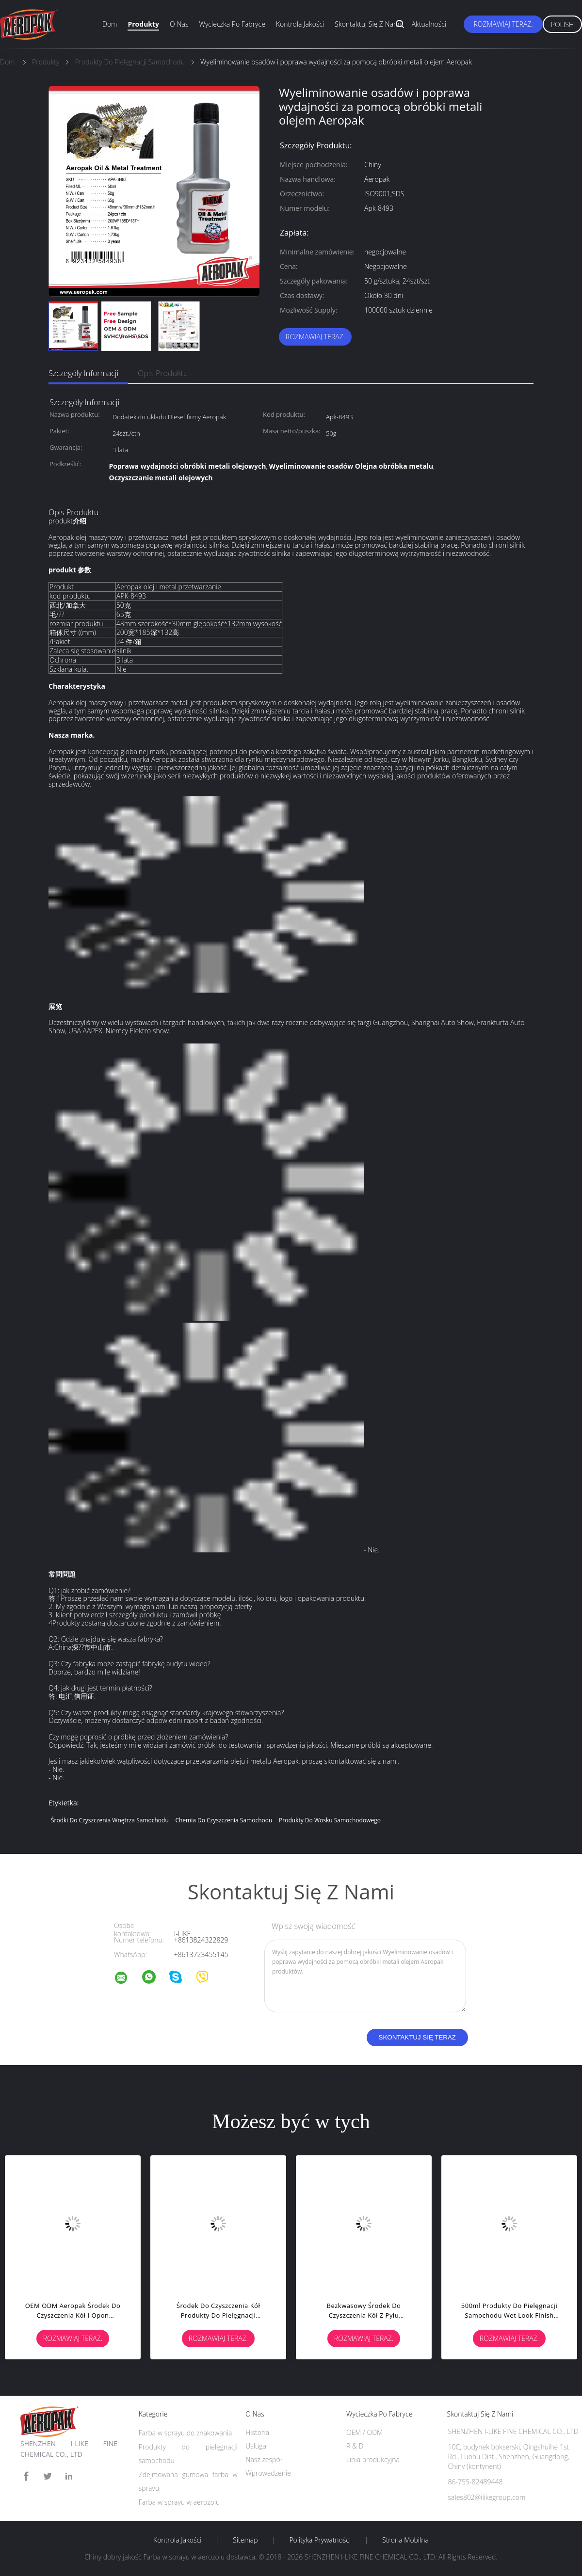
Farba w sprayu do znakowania (185, 2432)
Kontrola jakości (300, 24)
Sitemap (245, 2540)
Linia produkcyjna (373, 2459)
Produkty (143, 24)
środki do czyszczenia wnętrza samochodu (110, 1820)
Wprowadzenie (268, 2473)
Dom (109, 24)
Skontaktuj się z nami (368, 24)
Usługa (255, 2445)
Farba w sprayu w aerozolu (179, 2502)
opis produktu (163, 373)
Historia (257, 2432)
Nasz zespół (263, 2459)
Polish (562, 24)
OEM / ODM (364, 2432)
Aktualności (429, 24)
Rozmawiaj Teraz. (503, 24)
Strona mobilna (405, 2540)
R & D (354, 2445)
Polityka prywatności (320, 2540)
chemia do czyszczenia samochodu (223, 1820)
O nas (179, 24)
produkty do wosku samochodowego (330, 1820)
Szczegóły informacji (83, 373)
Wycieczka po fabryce (232, 24)
